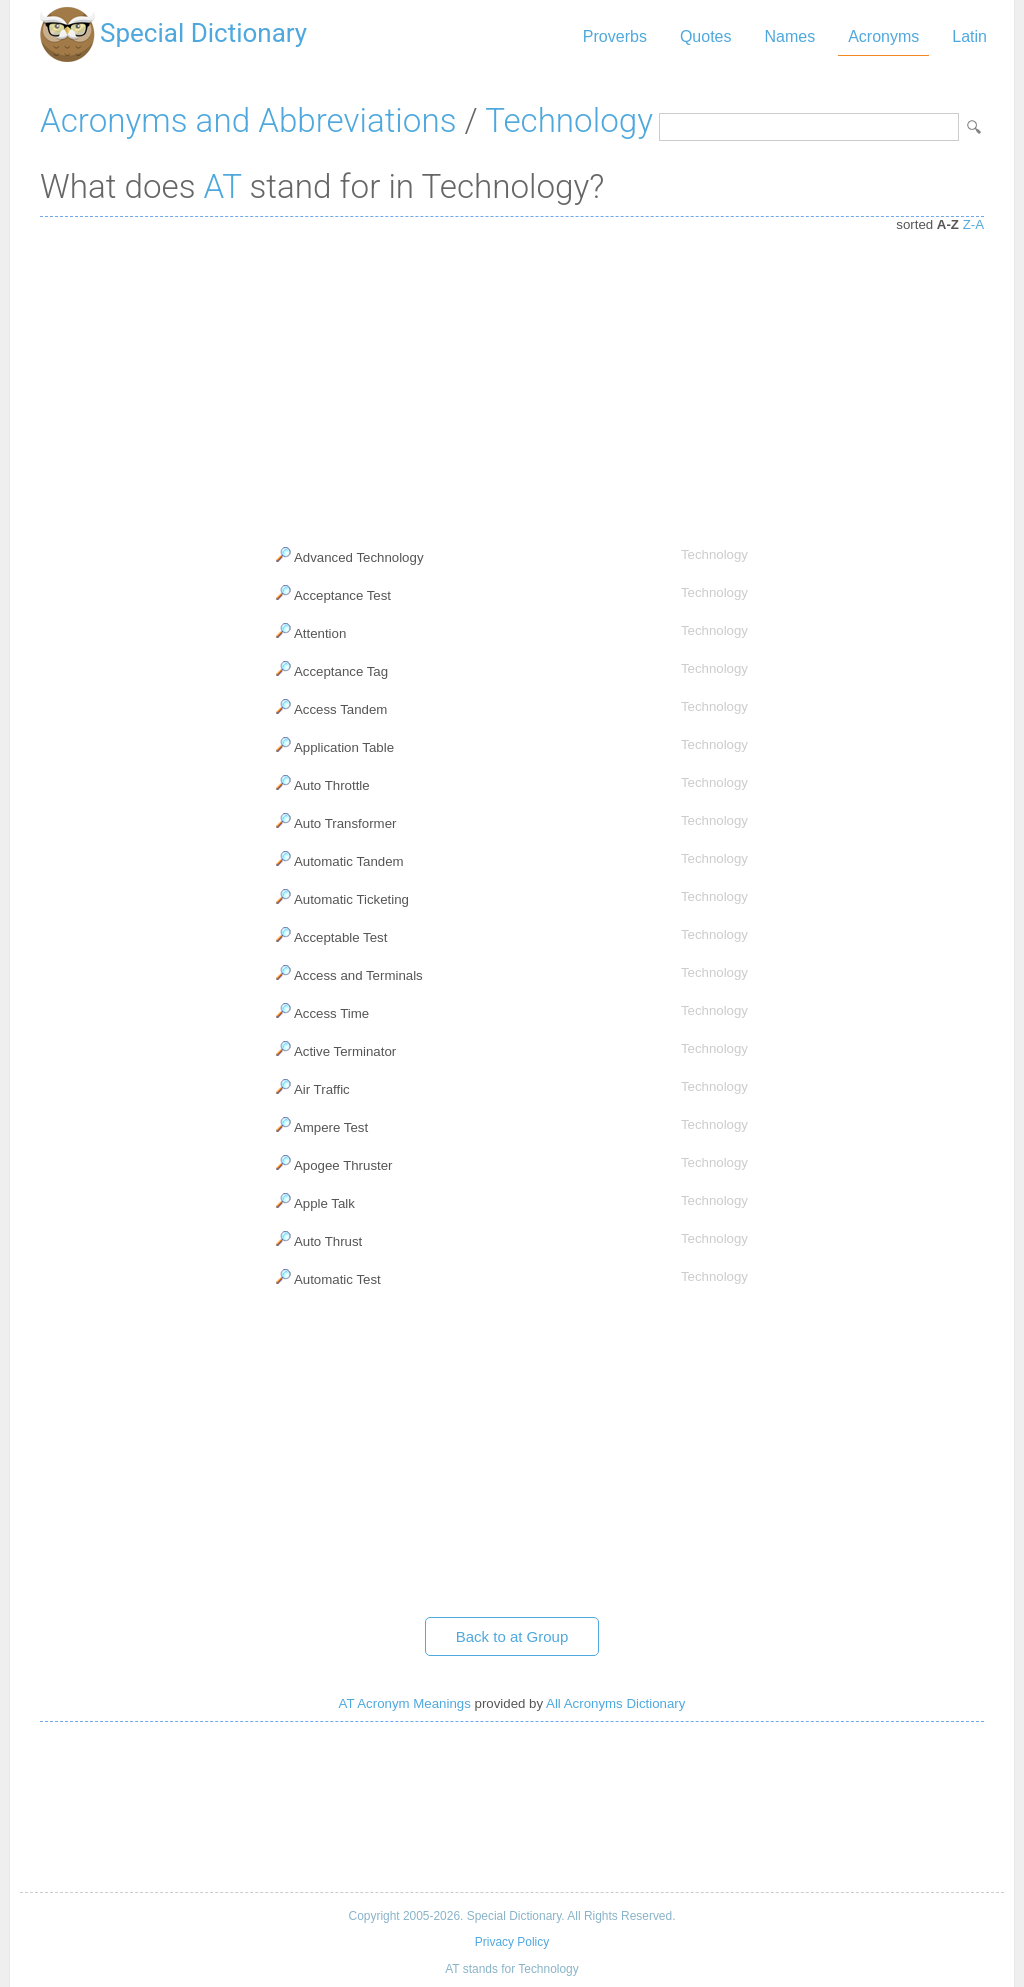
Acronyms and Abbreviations (248, 120)
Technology (569, 120)
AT (223, 186)
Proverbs (615, 36)
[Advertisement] (512, 377)
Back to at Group (512, 1636)
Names (789, 36)
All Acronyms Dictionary (615, 1703)
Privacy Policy (512, 1942)
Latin (969, 36)
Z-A (973, 224)
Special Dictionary (203, 33)
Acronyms (883, 36)
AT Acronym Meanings (405, 1703)
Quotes (706, 36)
